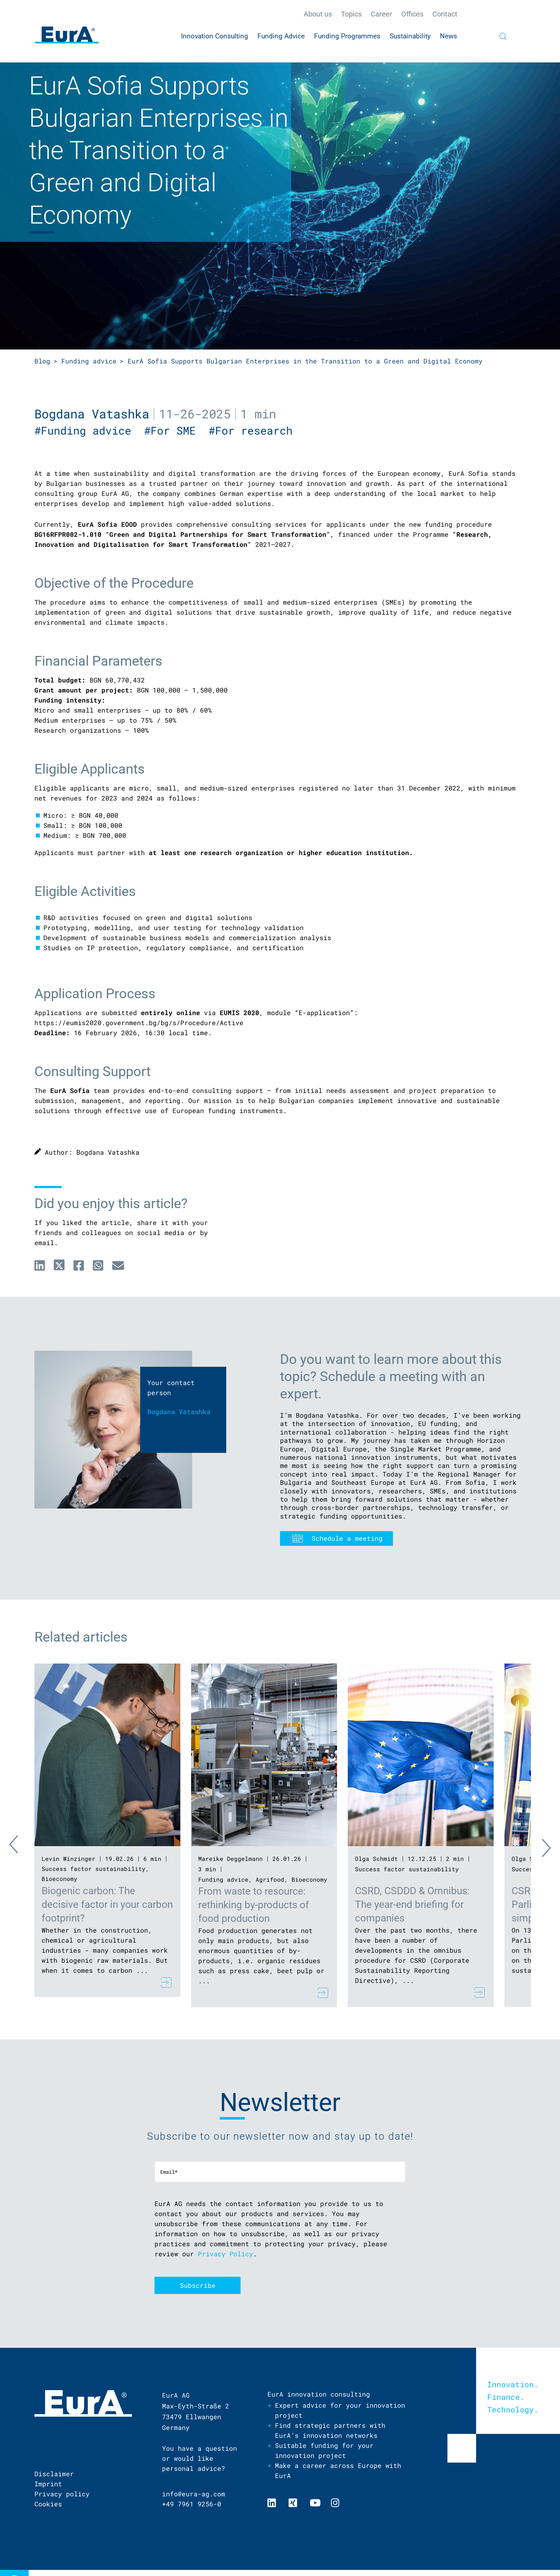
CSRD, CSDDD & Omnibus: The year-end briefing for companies (412, 1904)
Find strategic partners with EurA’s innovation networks (330, 2430)
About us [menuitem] (318, 14)
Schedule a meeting (347, 1538)
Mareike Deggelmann (230, 1858)
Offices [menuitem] (412, 14)
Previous (20, 1846)
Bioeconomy (59, 1878)
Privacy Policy (225, 2253)
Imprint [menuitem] (48, 2483)
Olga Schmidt (376, 1858)
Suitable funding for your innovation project (324, 2450)
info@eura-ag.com (193, 2494)
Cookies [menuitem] (48, 2504)
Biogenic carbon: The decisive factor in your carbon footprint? (107, 1904)
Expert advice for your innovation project (340, 2410)
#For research (254, 430)
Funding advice (89, 361)
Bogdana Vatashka (91, 413)
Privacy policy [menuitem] (62, 2494)
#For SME (176, 430)
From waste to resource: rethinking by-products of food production (253, 1904)
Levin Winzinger (68, 1858)
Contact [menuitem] (444, 14)
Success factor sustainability (94, 1868)
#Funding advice (89, 430)
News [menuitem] (448, 36)
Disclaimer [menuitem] (54, 2473)
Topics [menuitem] (351, 14)
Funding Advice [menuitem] (281, 36)
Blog (42, 361)
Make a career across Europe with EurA (338, 2470)
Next (540, 1846)
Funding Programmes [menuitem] (347, 36)
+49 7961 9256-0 (191, 2504)
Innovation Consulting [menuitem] (214, 36)
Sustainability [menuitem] (410, 36)
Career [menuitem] (381, 14)
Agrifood (270, 1879)
